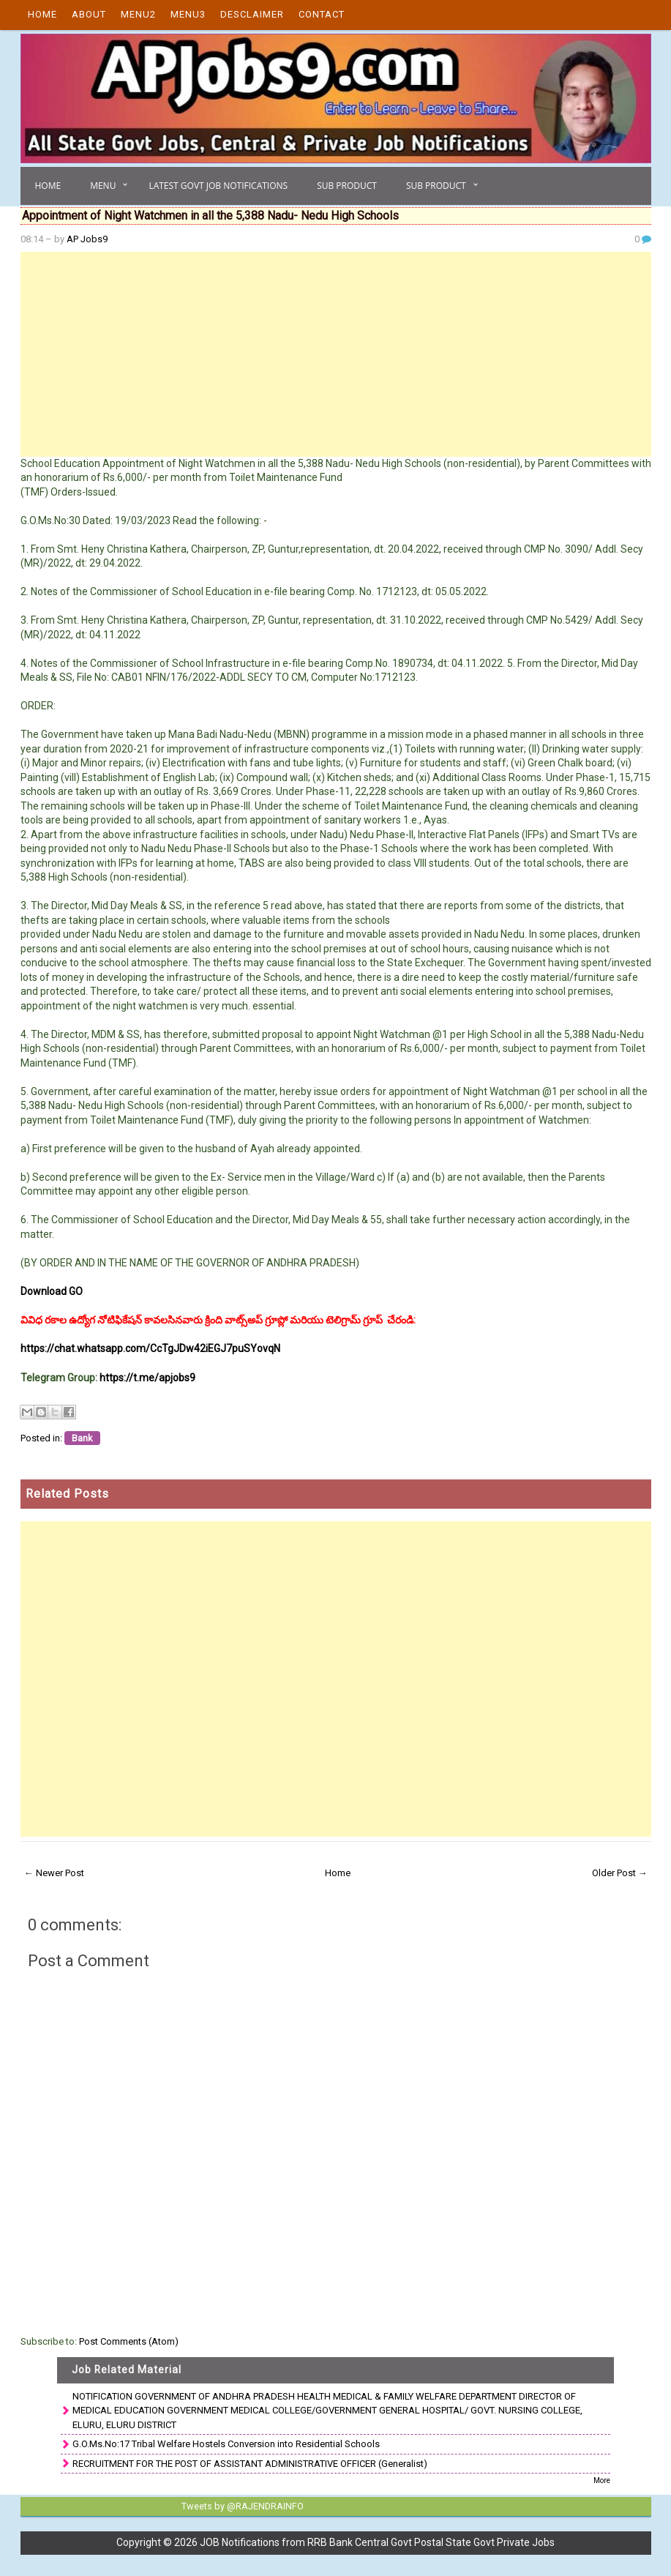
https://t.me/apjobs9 (147, 1378)
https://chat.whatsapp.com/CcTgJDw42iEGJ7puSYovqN (150, 1348)
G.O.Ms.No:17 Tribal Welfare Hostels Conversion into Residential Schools (226, 2443)
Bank (82, 1438)
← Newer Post (54, 1872)
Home (42, 14)
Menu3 (188, 14)
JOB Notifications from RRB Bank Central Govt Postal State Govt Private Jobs (377, 2541)
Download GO (51, 1291)
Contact (322, 14)
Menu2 (138, 14)
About (89, 14)
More (601, 2480)
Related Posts (67, 1494)
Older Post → (620, 1872)
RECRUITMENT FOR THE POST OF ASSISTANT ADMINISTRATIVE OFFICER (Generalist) (249, 2463)
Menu (103, 185)
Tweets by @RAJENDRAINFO (239, 2506)
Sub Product (347, 185)
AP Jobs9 (87, 239)
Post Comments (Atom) (129, 2341)
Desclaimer (252, 14)
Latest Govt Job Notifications (218, 185)
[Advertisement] (335, 354)
